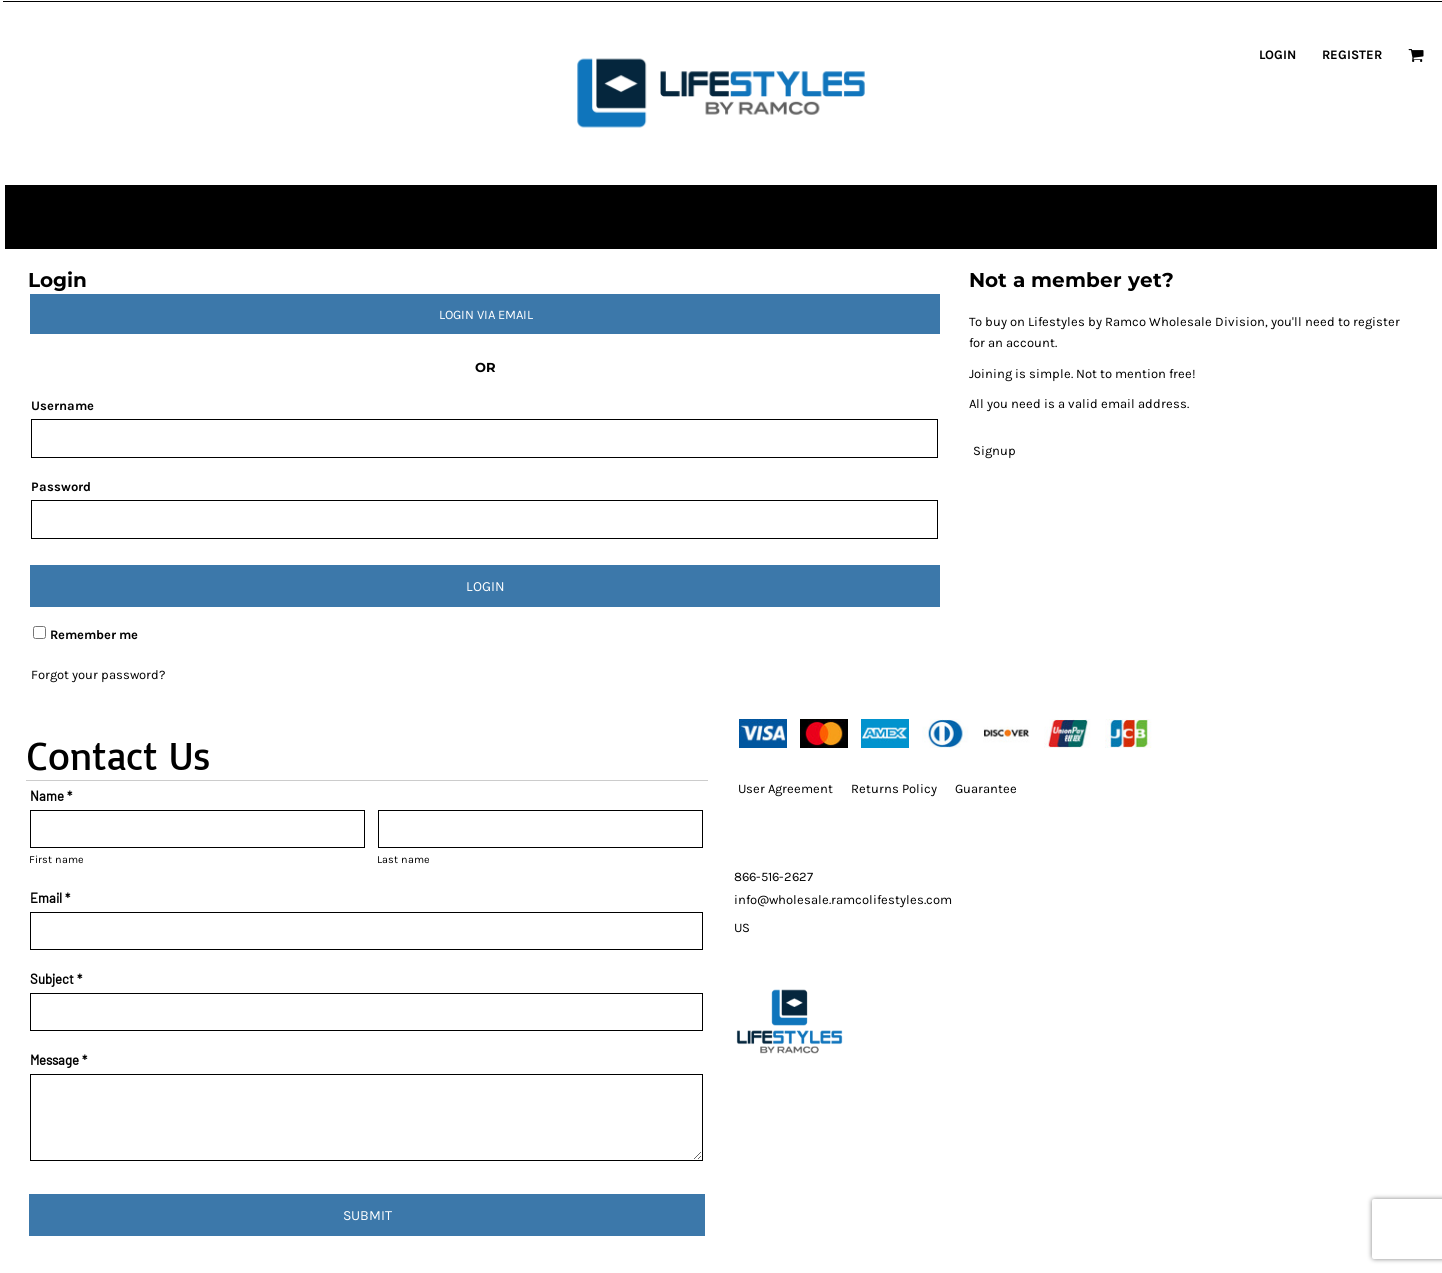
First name (56, 859)
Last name (403, 859)
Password (61, 486)
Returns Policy (894, 788)
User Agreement (785, 788)
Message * (58, 1060)
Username (62, 405)
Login (1277, 54)
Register (1352, 54)
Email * (50, 898)
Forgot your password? (98, 674)
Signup (994, 450)
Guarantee (986, 788)
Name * (51, 796)
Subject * (56, 979)
